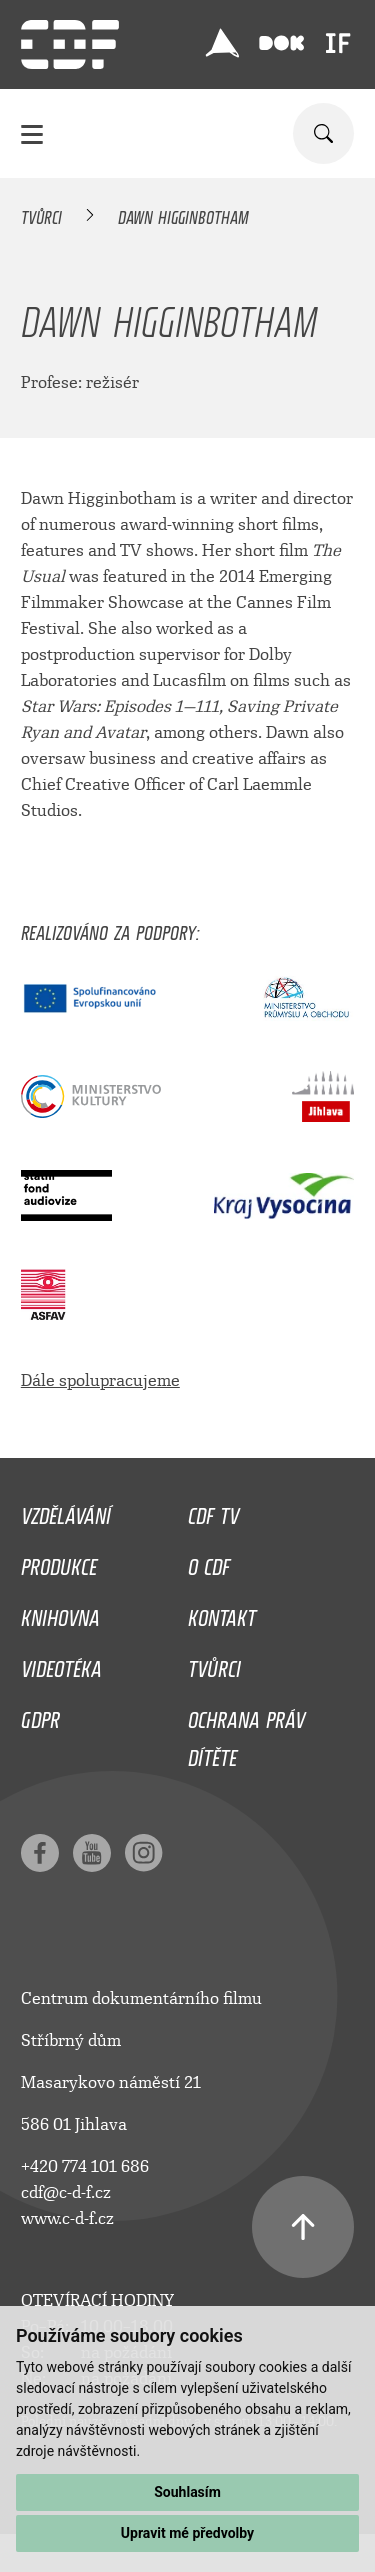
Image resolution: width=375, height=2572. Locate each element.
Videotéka (61, 1664)
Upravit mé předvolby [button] (187, 2533)
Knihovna (60, 1613)
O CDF (209, 1562)
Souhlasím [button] (187, 2492)
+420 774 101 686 (85, 2166)
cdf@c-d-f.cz (66, 2192)
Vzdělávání (66, 1511)
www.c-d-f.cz (67, 2218)
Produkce (59, 1562)
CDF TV (213, 1511)
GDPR (40, 1715)
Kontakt (222, 1613)
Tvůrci (41, 214)
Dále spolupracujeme (100, 1380)
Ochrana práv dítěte (246, 1734)
